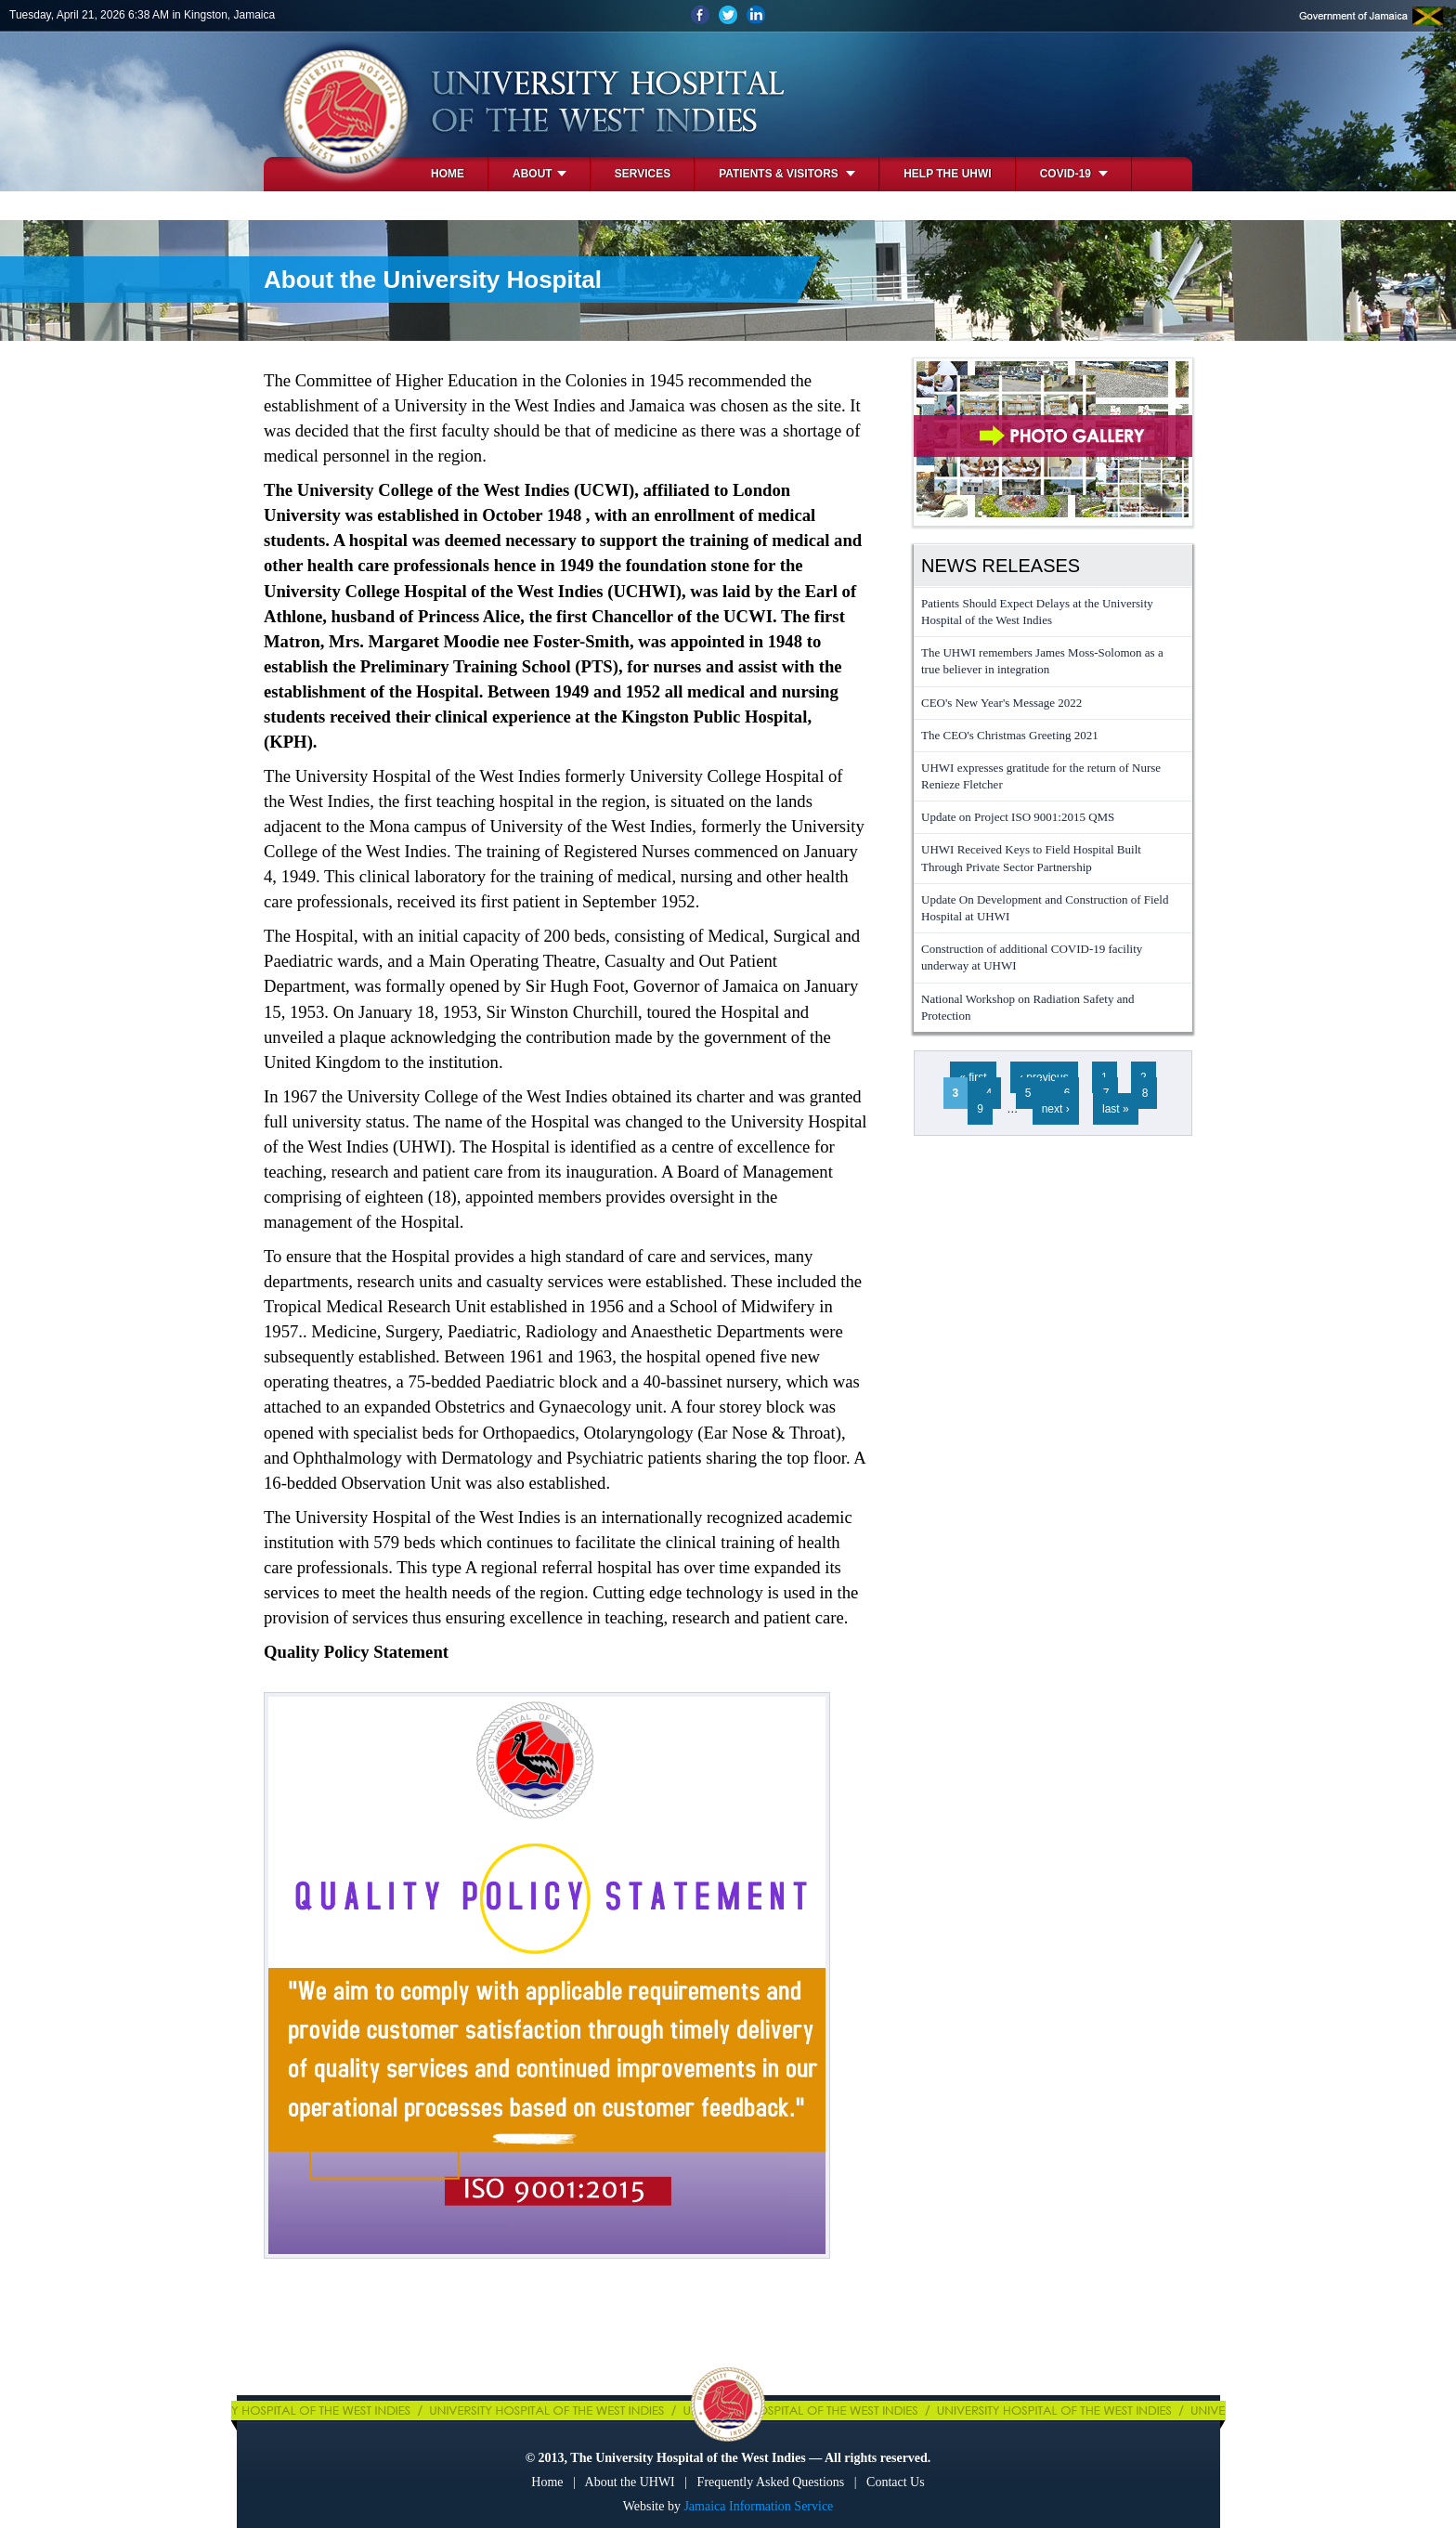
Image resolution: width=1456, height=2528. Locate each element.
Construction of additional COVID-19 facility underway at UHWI (1031, 957)
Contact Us (895, 2482)
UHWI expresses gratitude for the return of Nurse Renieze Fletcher (1041, 776)
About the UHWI (630, 2482)
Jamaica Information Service (758, 2506)
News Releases (1000, 565)
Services (642, 173)
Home (447, 173)
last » (1115, 1108)
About (539, 173)
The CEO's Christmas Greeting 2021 (1009, 735)
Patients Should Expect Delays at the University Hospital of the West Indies (1037, 611)
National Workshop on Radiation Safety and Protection (1027, 1007)
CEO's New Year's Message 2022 (1001, 703)
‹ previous (1044, 1077)
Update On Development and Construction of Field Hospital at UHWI (1044, 908)
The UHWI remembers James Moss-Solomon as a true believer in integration (1042, 660)
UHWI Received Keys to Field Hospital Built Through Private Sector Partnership (1031, 857)
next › (1056, 1108)
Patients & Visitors (787, 173)
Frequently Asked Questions (771, 2482)
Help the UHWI (947, 173)
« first (972, 1077)
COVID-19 (1074, 173)
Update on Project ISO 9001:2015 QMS (1017, 817)
